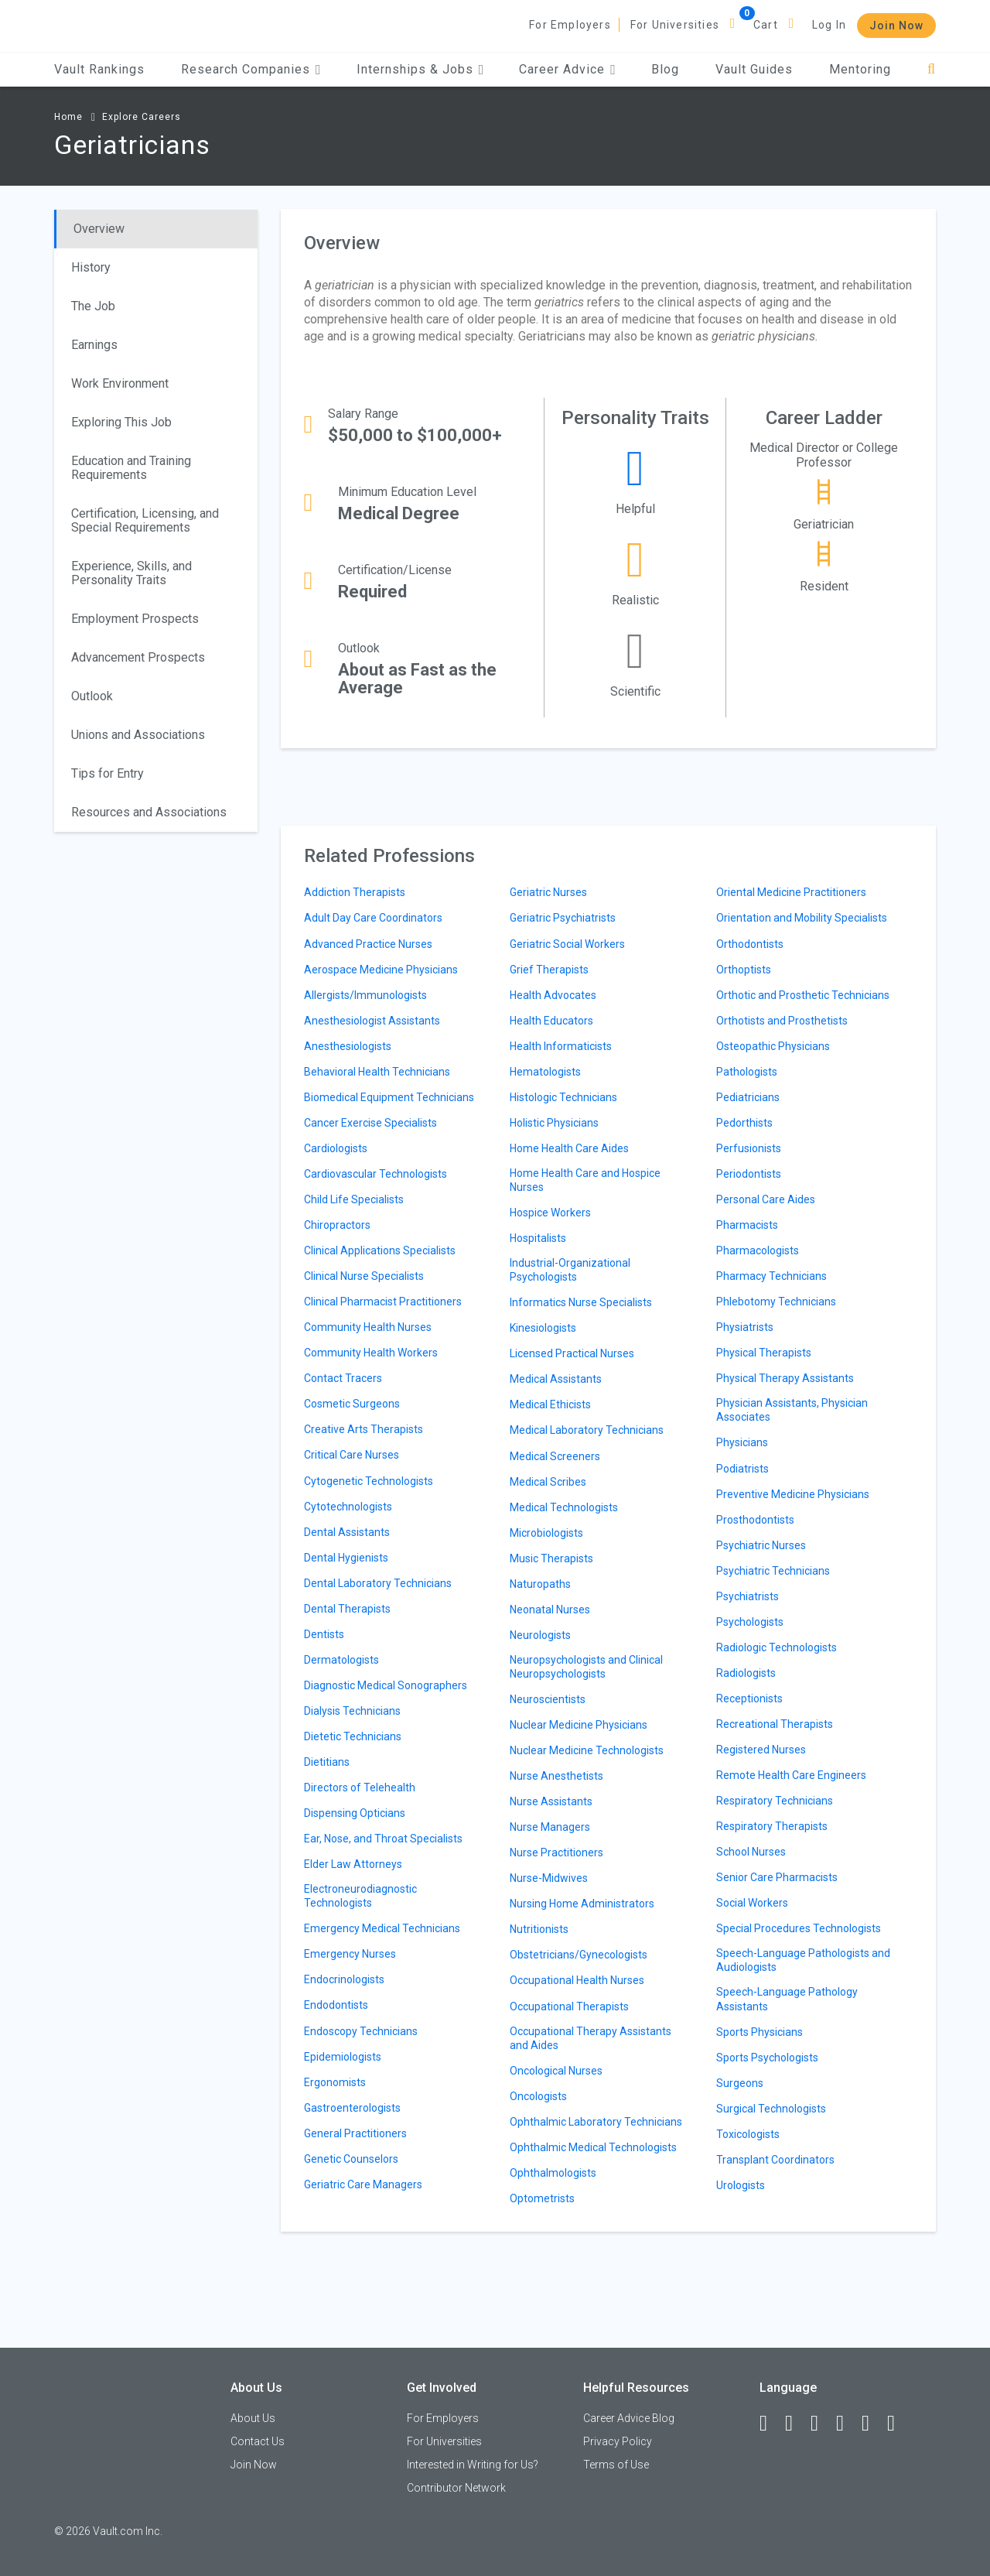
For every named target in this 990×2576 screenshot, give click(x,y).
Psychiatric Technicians (773, 1571)
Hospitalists (538, 1238)
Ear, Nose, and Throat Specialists (383, 1838)
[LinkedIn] (796, 2423)
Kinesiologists (543, 1328)
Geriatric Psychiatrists (563, 918)
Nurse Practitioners (556, 1852)
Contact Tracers (343, 1378)
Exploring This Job (121, 422)
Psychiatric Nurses (761, 1545)
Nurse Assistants (551, 1801)
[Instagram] (847, 2423)
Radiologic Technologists (776, 1647)
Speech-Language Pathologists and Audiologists (803, 1960)
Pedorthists (744, 1123)
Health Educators (551, 1020)
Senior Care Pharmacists (777, 1877)
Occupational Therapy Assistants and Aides (590, 2038)
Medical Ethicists (550, 1404)
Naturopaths (540, 1584)
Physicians (742, 1442)
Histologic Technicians (563, 1097)
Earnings (94, 344)
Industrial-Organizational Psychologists (570, 1270)
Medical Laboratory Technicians (587, 1430)
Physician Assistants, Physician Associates (792, 1410)
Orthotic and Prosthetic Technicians (802, 995)
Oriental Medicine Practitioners (791, 892)
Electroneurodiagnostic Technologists (360, 1896)
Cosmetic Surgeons (352, 1403)
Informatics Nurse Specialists (581, 1302)
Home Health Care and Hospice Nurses (585, 1180)
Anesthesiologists (347, 1046)
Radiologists (746, 1673)
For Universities (674, 25)
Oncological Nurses (556, 2071)
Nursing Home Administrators (582, 1903)
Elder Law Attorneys (353, 1864)
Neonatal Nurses (550, 1609)
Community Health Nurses (368, 1327)
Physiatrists (744, 1327)
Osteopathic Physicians (773, 1046)
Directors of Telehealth (359, 1787)
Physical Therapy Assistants (785, 1378)
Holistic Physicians (554, 1123)
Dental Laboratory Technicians (378, 1583)
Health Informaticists (561, 1046)
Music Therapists (551, 1558)
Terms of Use (616, 2464)
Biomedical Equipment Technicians (389, 1097)
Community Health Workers (371, 1352)
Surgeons (739, 2083)
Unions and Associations (138, 734)
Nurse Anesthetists (556, 1776)
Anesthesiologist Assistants (372, 1020)
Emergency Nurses (350, 1954)
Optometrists (542, 2198)
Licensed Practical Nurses (572, 1353)
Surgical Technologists (771, 2108)
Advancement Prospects (138, 657)
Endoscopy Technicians (361, 2031)
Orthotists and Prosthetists (782, 1020)
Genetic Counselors (351, 2159)
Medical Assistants (556, 1379)
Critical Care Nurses (351, 1455)
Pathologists (746, 1072)
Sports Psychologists (767, 2057)
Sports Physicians (759, 2032)
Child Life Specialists (354, 1199)
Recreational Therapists (774, 1724)
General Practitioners (355, 2133)
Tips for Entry (107, 773)
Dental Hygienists (346, 1557)
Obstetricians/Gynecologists (578, 1954)
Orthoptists (743, 969)
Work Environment (120, 383)
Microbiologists (546, 1533)
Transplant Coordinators (775, 2160)
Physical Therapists (763, 1352)
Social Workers (752, 1903)
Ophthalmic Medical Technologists (593, 2147)
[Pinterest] (872, 2423)
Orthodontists (749, 944)
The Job (93, 306)
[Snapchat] (898, 2423)
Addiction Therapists (354, 892)
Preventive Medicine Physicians (792, 1494)
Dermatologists (341, 1660)
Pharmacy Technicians (771, 1276)
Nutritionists (539, 1929)
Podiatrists (742, 1468)
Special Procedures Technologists (798, 1928)
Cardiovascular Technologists (375, 1174)
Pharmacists (747, 1225)
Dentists (324, 1634)
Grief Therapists (549, 969)
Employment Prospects (135, 618)
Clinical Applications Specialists (380, 1250)
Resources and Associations (149, 812)
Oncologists (538, 2096)
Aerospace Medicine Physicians (381, 969)
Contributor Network (456, 2488)
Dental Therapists (347, 1609)
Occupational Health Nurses (577, 1980)
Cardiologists (335, 1148)
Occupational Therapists (569, 2006)
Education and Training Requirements (131, 467)
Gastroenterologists (352, 2108)
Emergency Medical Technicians (382, 1928)
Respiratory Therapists (772, 1826)
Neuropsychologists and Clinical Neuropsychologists (586, 1667)
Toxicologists (748, 2134)
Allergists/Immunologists (365, 995)
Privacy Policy (617, 2441)
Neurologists (540, 1635)
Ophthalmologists (553, 2173)
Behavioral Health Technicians (377, 1072)
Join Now (896, 25)
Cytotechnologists (348, 1506)
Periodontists (748, 1174)
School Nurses (751, 1852)
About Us (252, 2418)
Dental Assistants (347, 1532)
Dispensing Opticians (354, 1813)
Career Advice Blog (628, 2418)
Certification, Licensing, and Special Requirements (145, 520)
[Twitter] (821, 2423)
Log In (829, 25)
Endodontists (336, 2005)
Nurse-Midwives (549, 1878)
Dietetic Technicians (352, 1736)
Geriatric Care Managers (363, 2184)
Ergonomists (335, 2082)
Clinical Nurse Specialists (364, 1276)
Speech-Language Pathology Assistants (787, 1999)
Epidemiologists (342, 2057)
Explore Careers (141, 116)
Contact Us (257, 2441)
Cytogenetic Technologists (368, 1481)
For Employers (570, 25)
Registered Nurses (761, 1749)
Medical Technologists (564, 1507)
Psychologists (749, 1622)
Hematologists (545, 1072)
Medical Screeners (555, 1456)
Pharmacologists (757, 1250)
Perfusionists (748, 1148)
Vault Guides (754, 69)
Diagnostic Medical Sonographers (385, 1685)
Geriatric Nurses (548, 892)
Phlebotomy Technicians (776, 1301)
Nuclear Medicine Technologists (587, 1750)
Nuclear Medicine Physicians (578, 1725)
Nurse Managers (550, 1827)
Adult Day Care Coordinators (373, 918)
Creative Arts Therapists (363, 1429)
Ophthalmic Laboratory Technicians (596, 2122)
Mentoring (860, 69)
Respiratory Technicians (774, 1800)
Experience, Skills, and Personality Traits (131, 573)
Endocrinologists (344, 1979)
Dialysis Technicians (352, 1711)
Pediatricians (748, 1097)
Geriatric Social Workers (567, 944)
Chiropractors (337, 1225)
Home (68, 116)
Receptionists (749, 1698)
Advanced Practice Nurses (368, 944)
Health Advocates (553, 995)
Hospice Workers (550, 1212)
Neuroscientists (547, 1699)
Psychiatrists (747, 1596)
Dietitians (327, 1762)
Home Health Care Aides (569, 1148)
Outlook (92, 696)
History (91, 267)
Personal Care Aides (765, 1199)
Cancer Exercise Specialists (370, 1123)
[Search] (931, 69)
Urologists (740, 2185)
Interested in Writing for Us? (472, 2464)
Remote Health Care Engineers (791, 1775)
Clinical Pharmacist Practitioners (383, 1301)
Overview (99, 228)
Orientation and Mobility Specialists (801, 918)
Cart (765, 25)
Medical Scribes (548, 1482)
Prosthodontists (755, 1520)
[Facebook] (770, 2423)
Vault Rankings (99, 69)
